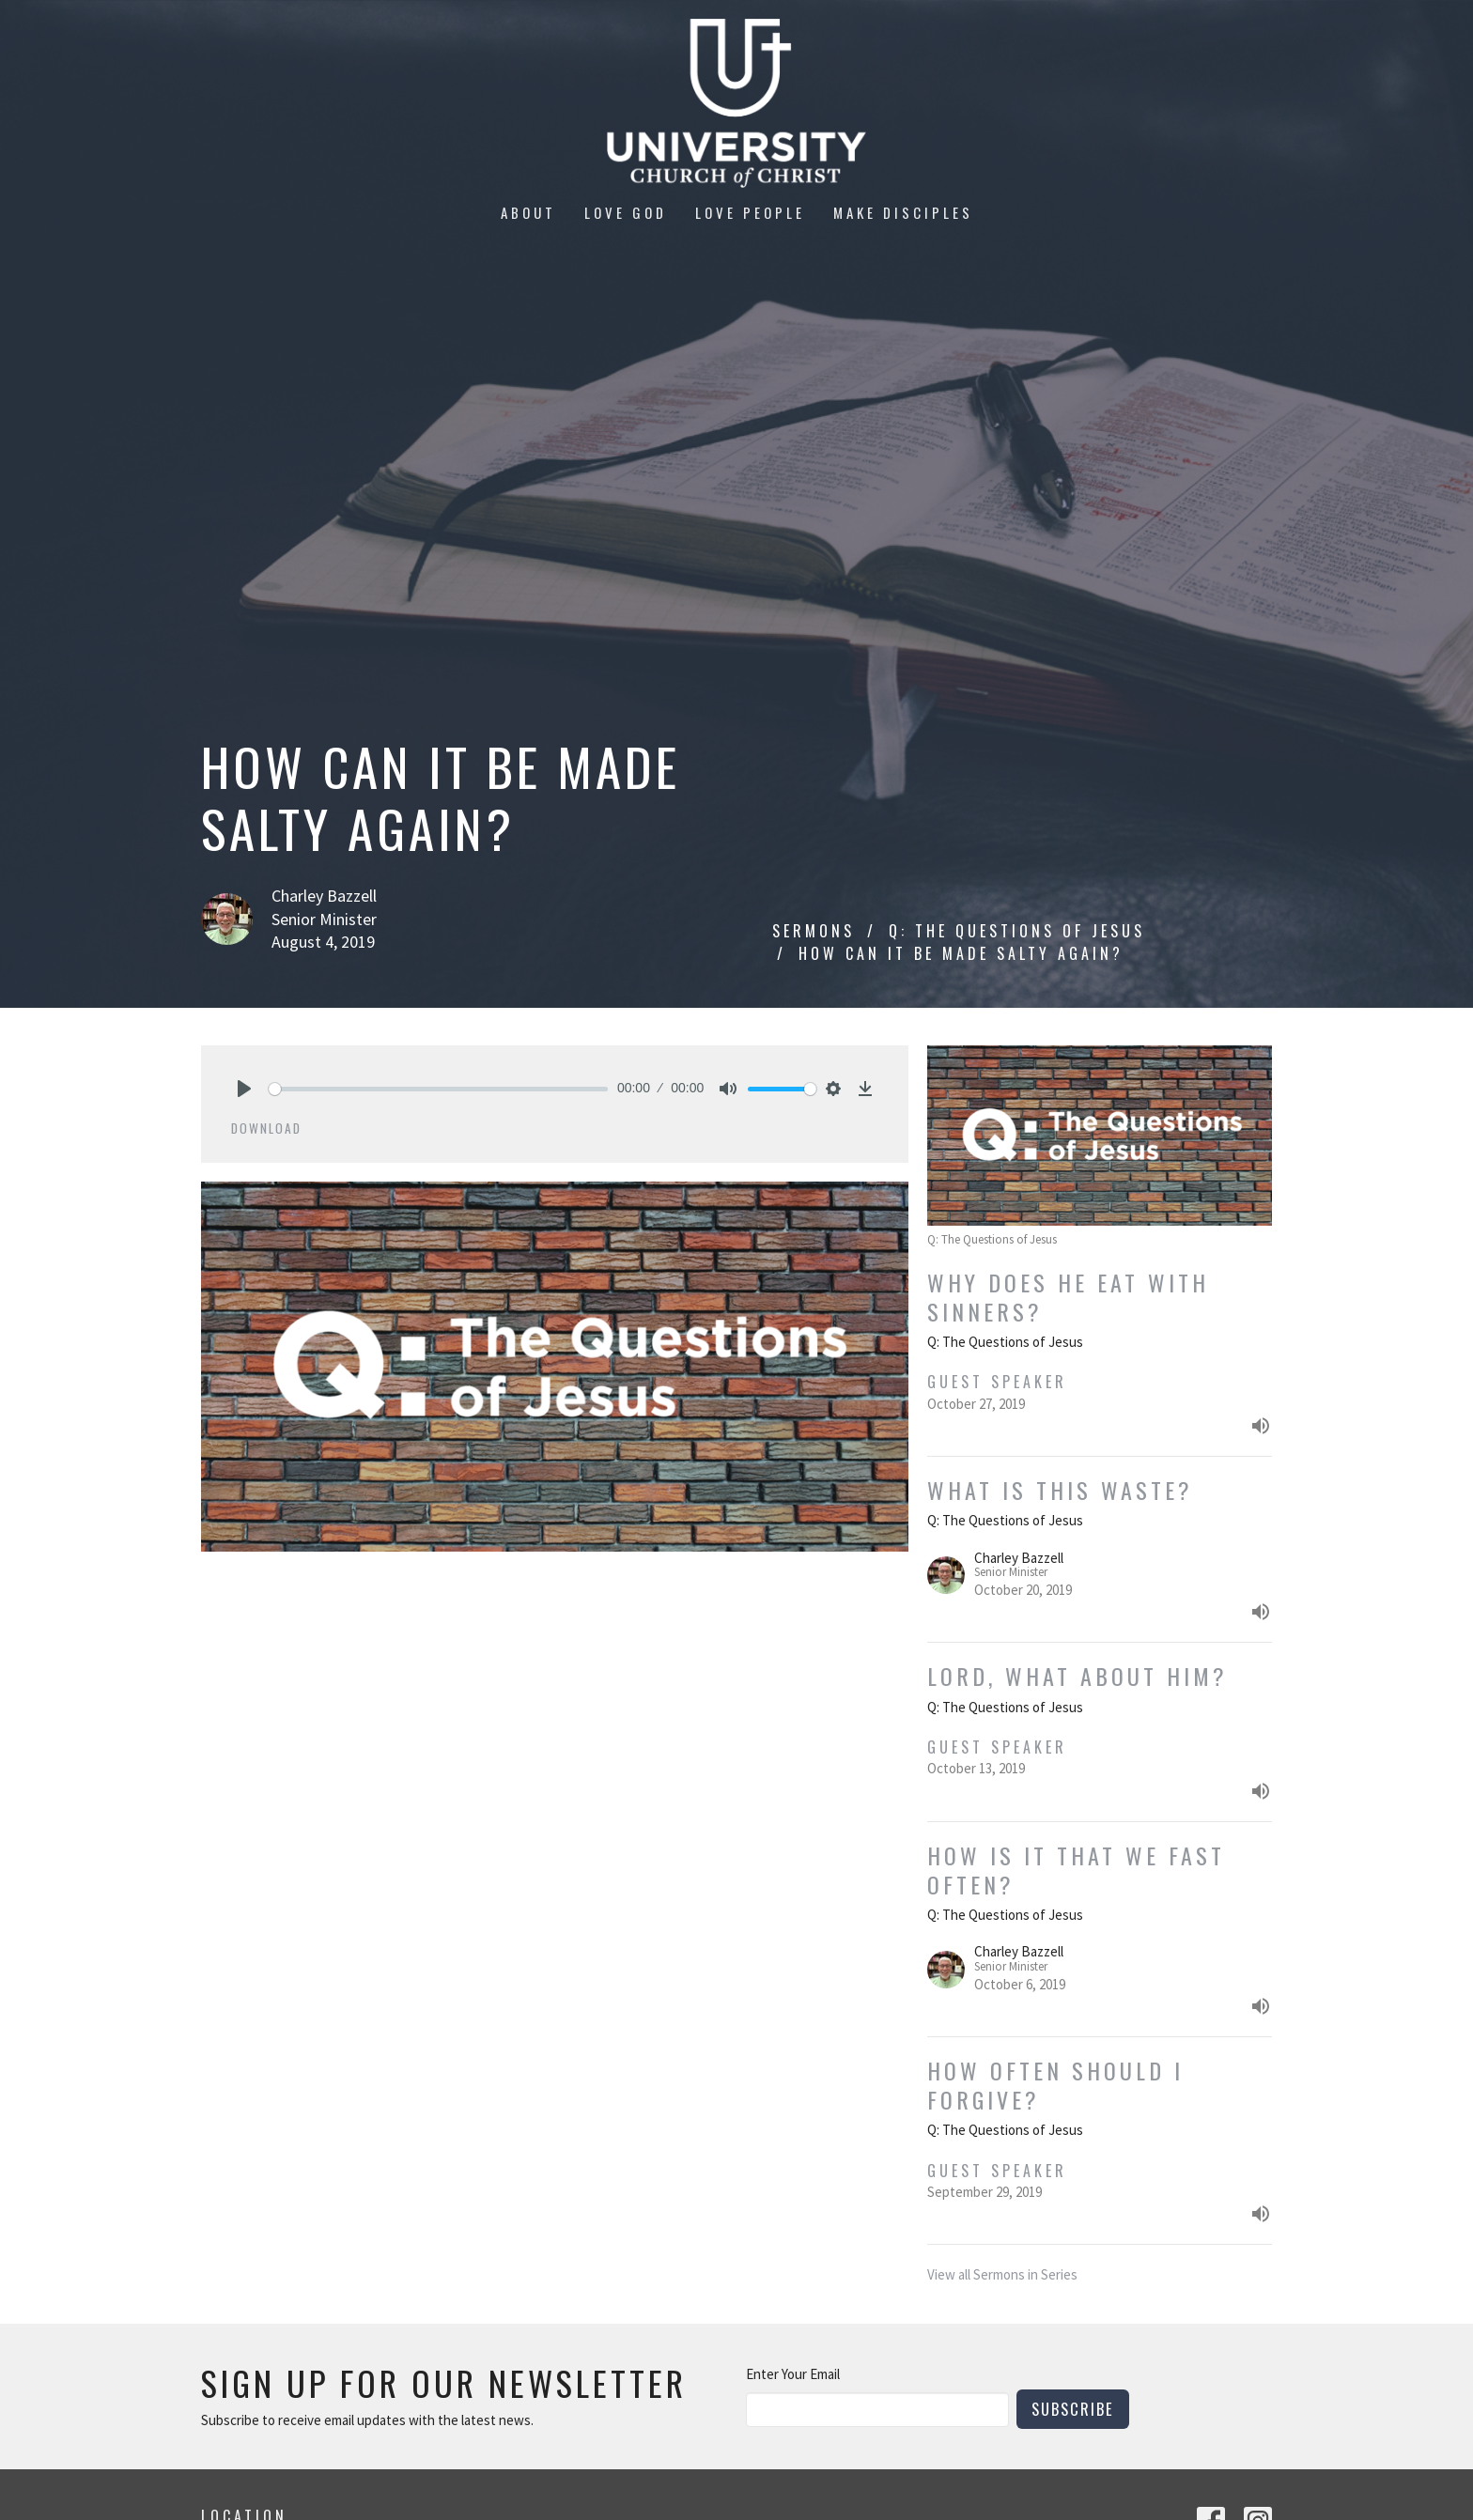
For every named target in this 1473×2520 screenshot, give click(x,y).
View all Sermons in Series (1002, 2274)
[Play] (244, 1089)
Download (266, 1128)
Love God (625, 212)
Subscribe (1072, 2408)
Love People (750, 212)
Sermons (813, 931)
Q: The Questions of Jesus (1017, 931)
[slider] (438, 1089)
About (528, 212)
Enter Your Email (793, 2374)
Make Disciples (903, 212)
